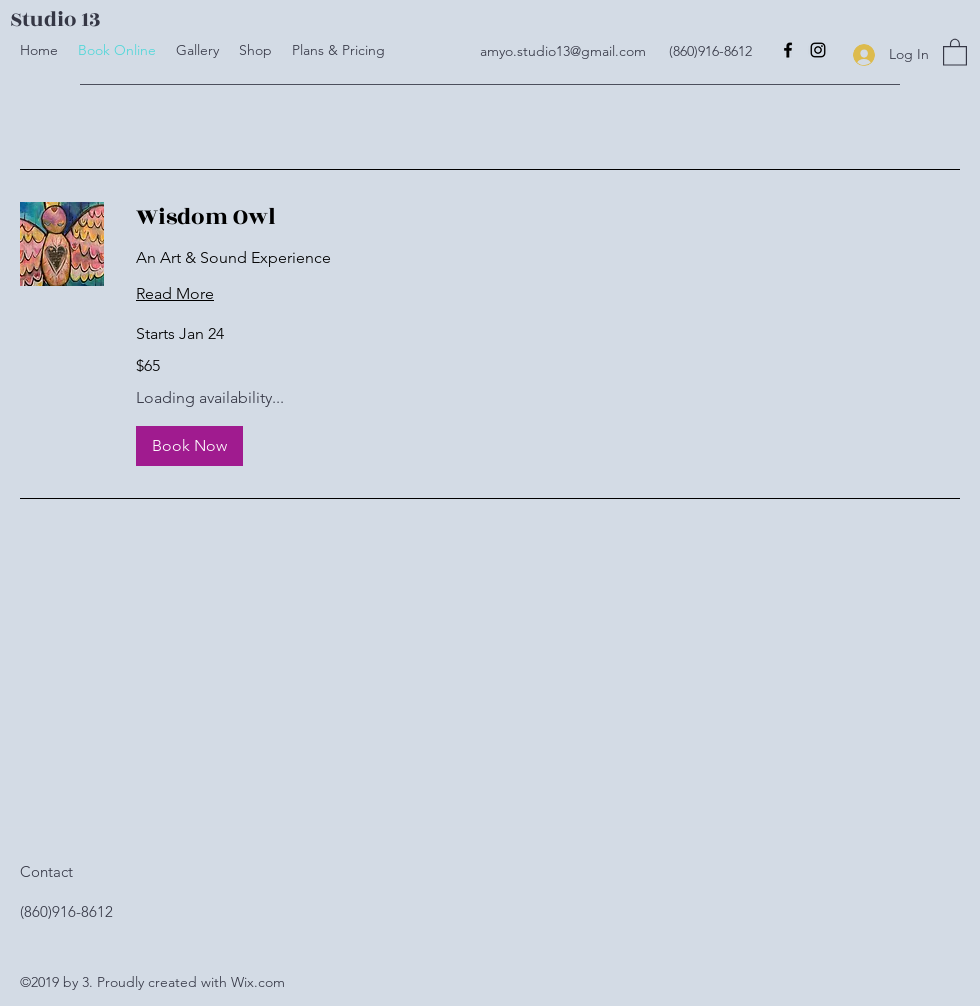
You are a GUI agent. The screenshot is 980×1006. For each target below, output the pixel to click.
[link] (548, 218)
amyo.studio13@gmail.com (563, 51)
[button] (955, 51)
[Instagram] (818, 50)
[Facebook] (788, 50)
